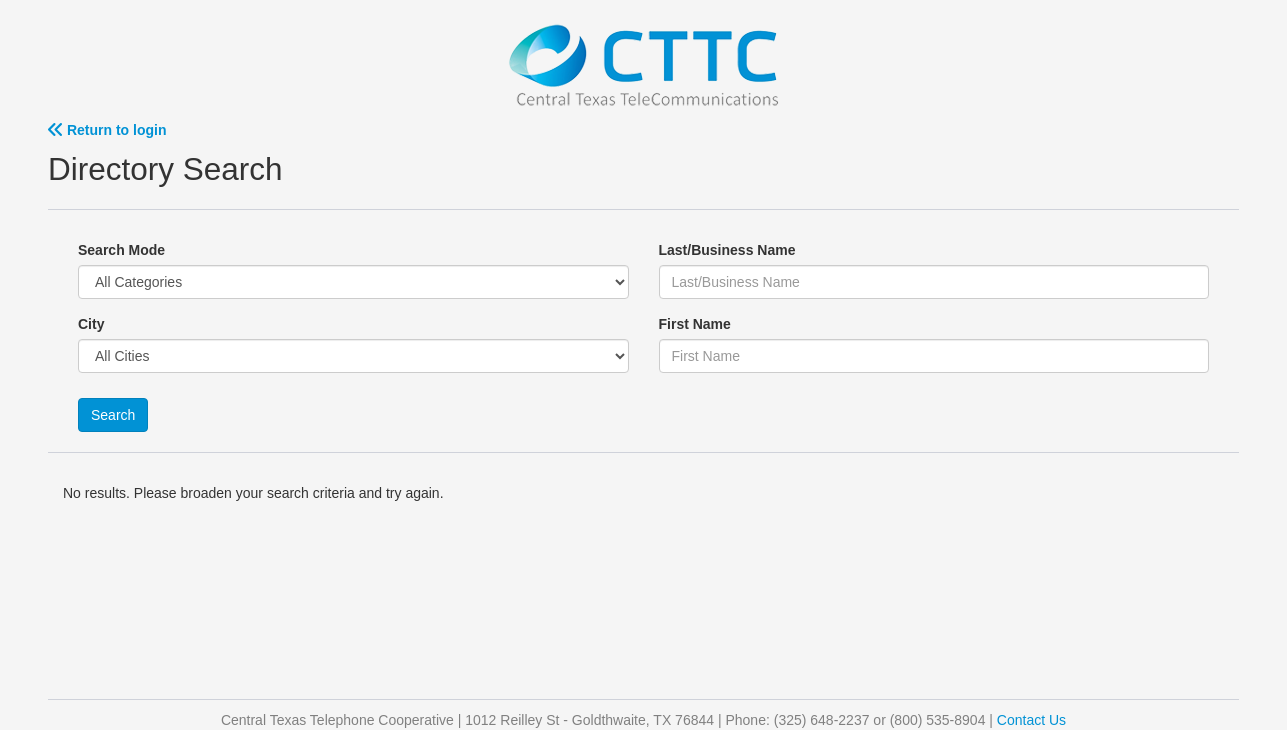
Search (113, 415)
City (91, 324)
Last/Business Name (727, 250)
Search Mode (121, 250)
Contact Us (1031, 720)
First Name (695, 324)
